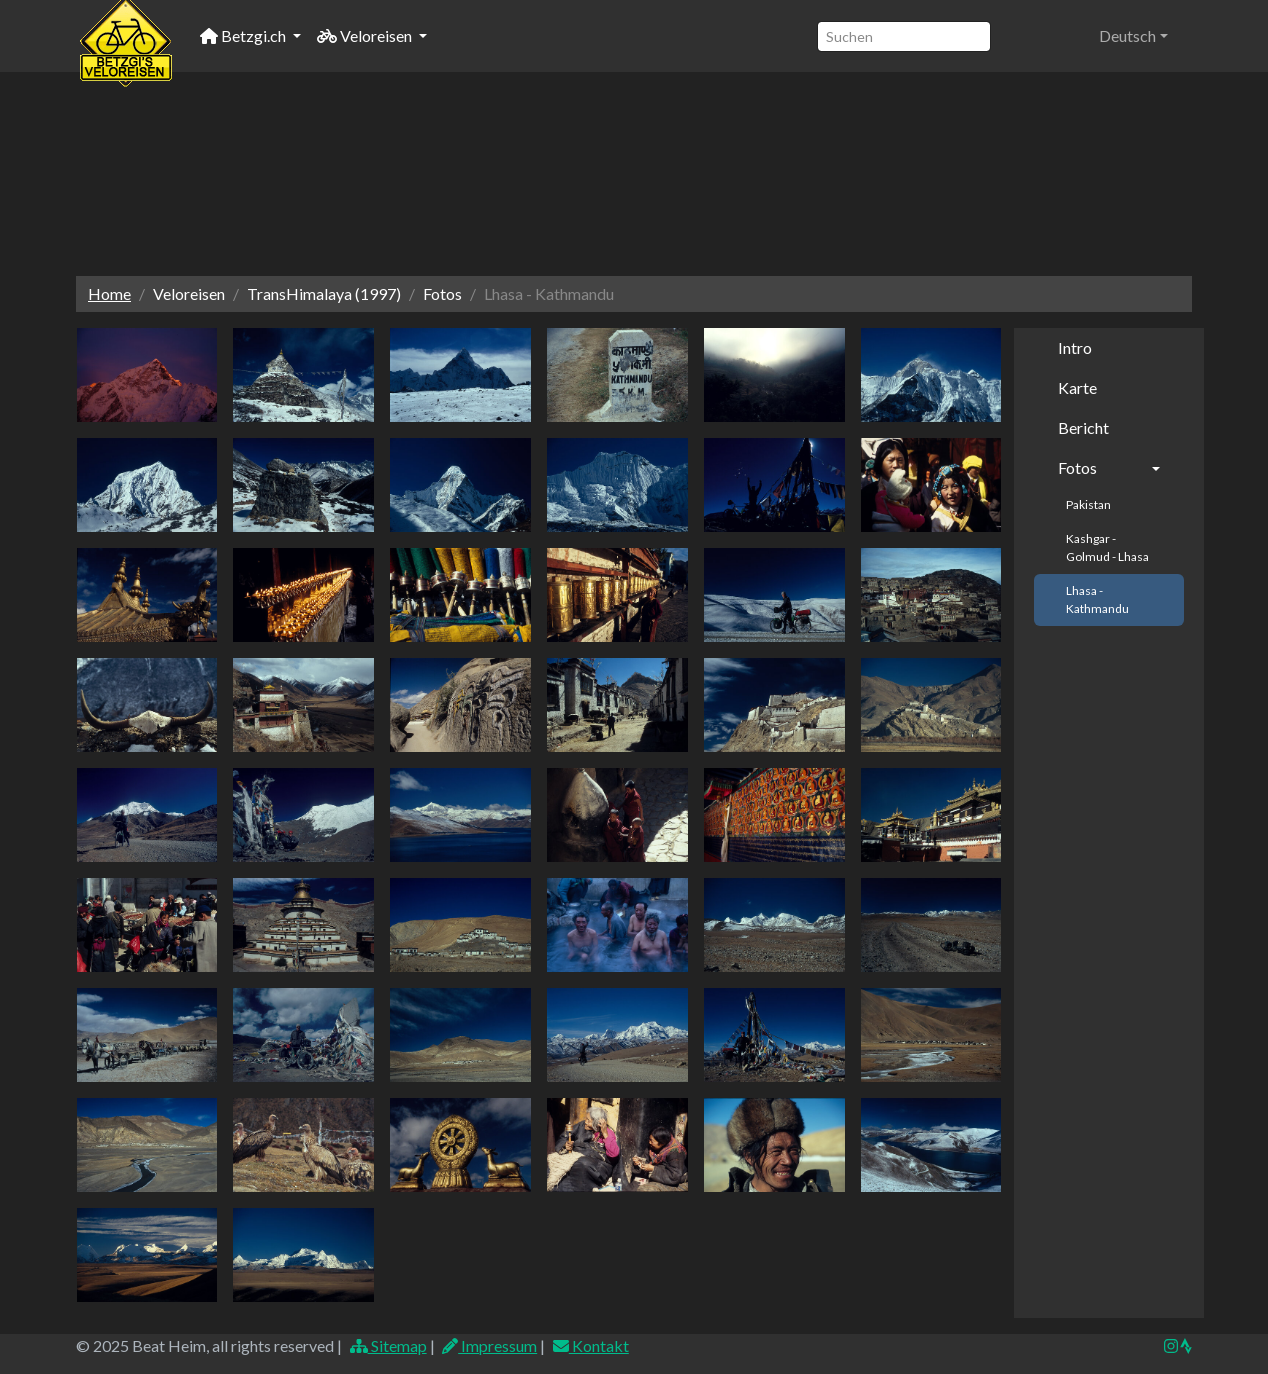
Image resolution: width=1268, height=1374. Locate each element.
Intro (1075, 347)
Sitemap (387, 1345)
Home (109, 293)
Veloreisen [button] (366, 35)
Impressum (489, 1345)
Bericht (1083, 427)
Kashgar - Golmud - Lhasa (1107, 547)
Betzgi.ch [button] (244, 35)
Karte (1077, 387)
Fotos (1077, 467)
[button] (1133, 36)
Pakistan (1088, 504)
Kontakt (590, 1345)
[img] (1186, 1346)
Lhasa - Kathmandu (1097, 599)
